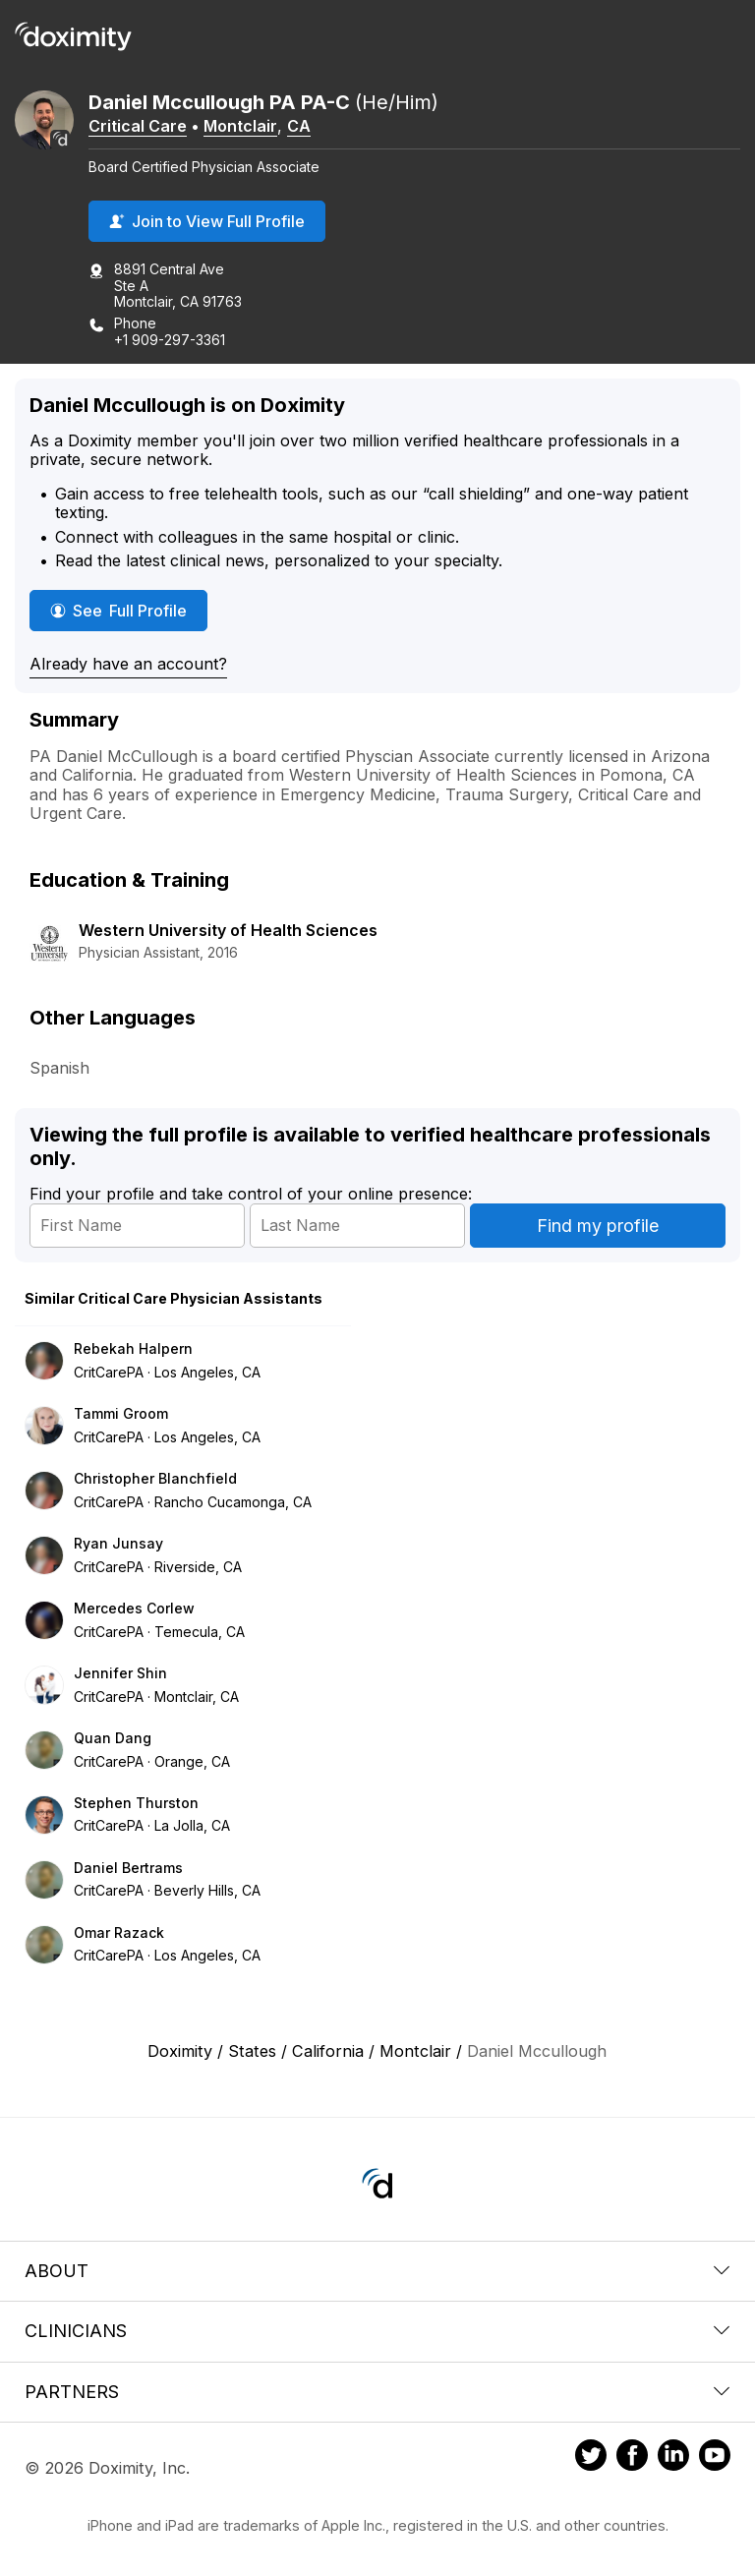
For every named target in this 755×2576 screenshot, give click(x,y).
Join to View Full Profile (207, 221)
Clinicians (377, 2330)
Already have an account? (128, 663)
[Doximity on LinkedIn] (673, 2458)
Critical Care (137, 126)
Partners (377, 2391)
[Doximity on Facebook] (632, 2458)
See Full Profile (128, 610)
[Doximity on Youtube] (714, 2458)
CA (299, 126)
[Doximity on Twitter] (591, 2458)
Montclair (240, 126)
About (377, 2270)
